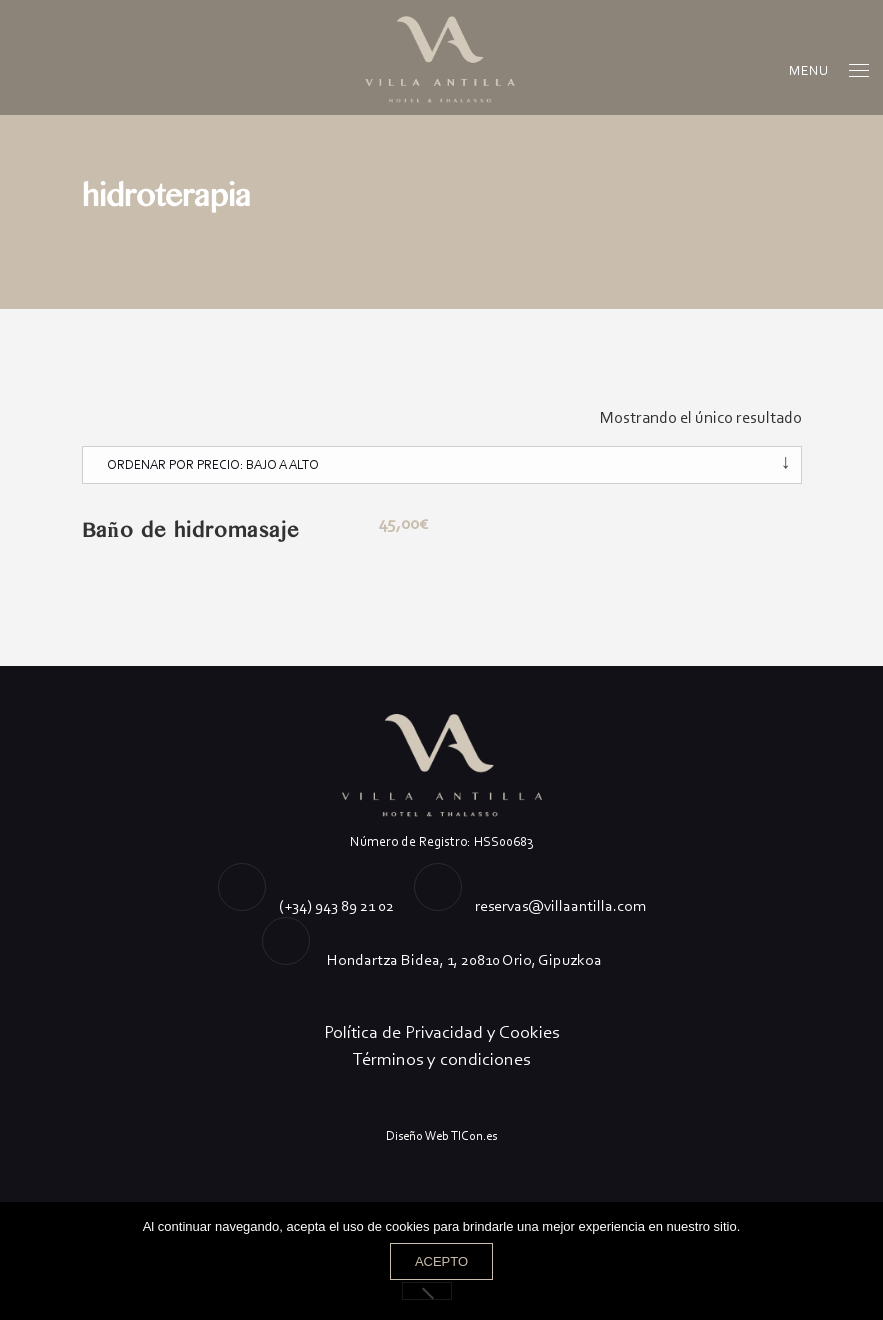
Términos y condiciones (441, 1059)
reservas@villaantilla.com (560, 905)
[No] (427, 1291)
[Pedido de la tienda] (442, 465)
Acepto (441, 1261)
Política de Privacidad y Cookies (441, 1032)
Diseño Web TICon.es (441, 1135)
